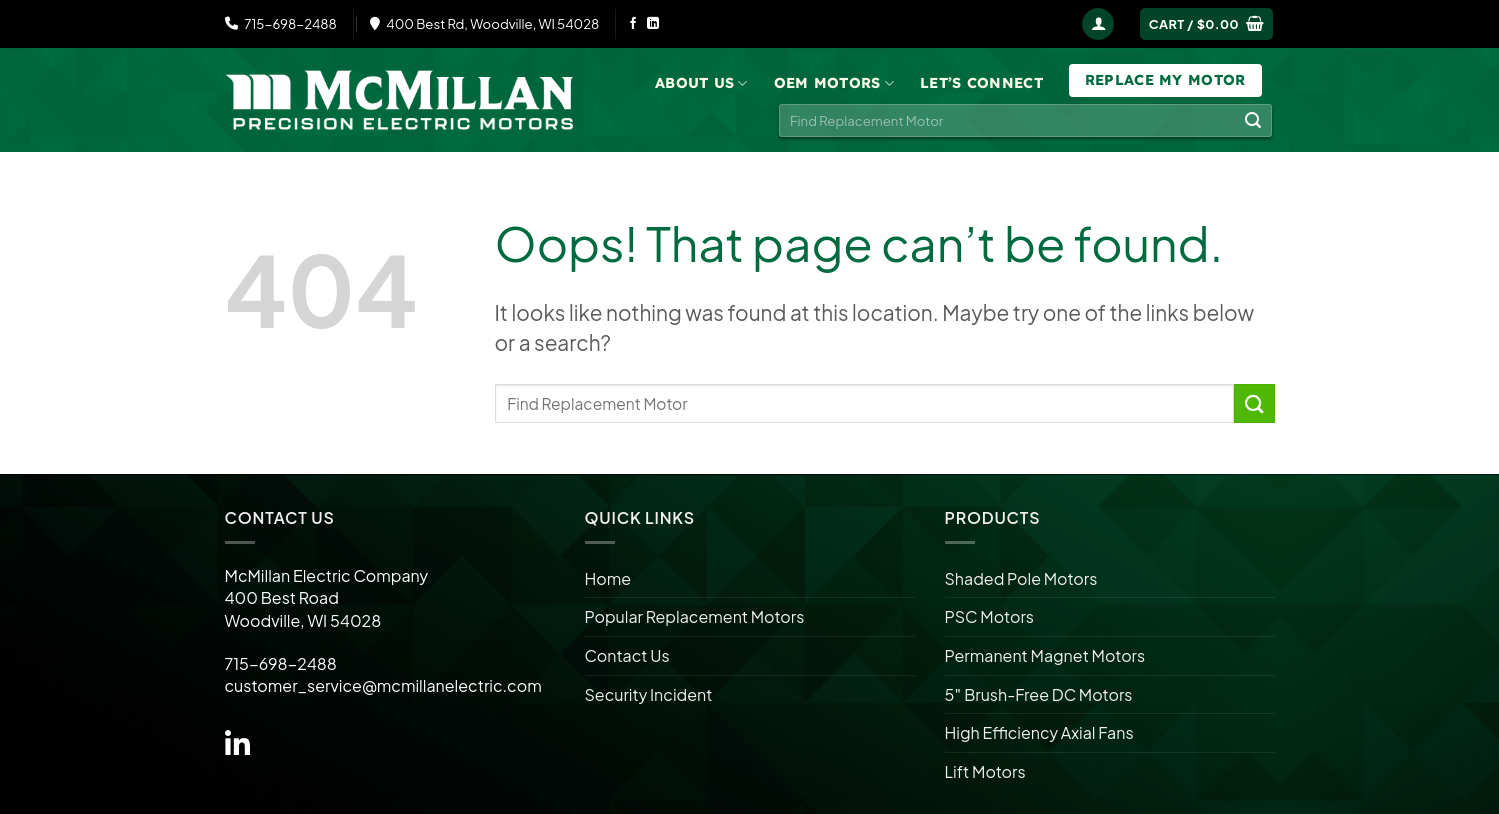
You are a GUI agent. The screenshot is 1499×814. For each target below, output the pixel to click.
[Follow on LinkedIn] (653, 24)
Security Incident (649, 694)
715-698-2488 (281, 23)
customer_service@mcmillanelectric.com (383, 685)
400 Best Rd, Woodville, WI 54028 (485, 23)
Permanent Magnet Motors (1045, 655)
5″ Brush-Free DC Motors (1039, 694)
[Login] (1098, 24)
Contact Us (627, 655)
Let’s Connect (981, 83)
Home (608, 578)
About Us (701, 83)
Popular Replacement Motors (695, 616)
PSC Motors (989, 616)
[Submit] (1253, 121)
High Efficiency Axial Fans (1039, 732)
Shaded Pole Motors (1021, 578)
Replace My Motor (1165, 80)
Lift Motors (985, 771)
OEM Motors (834, 83)
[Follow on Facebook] (633, 24)
